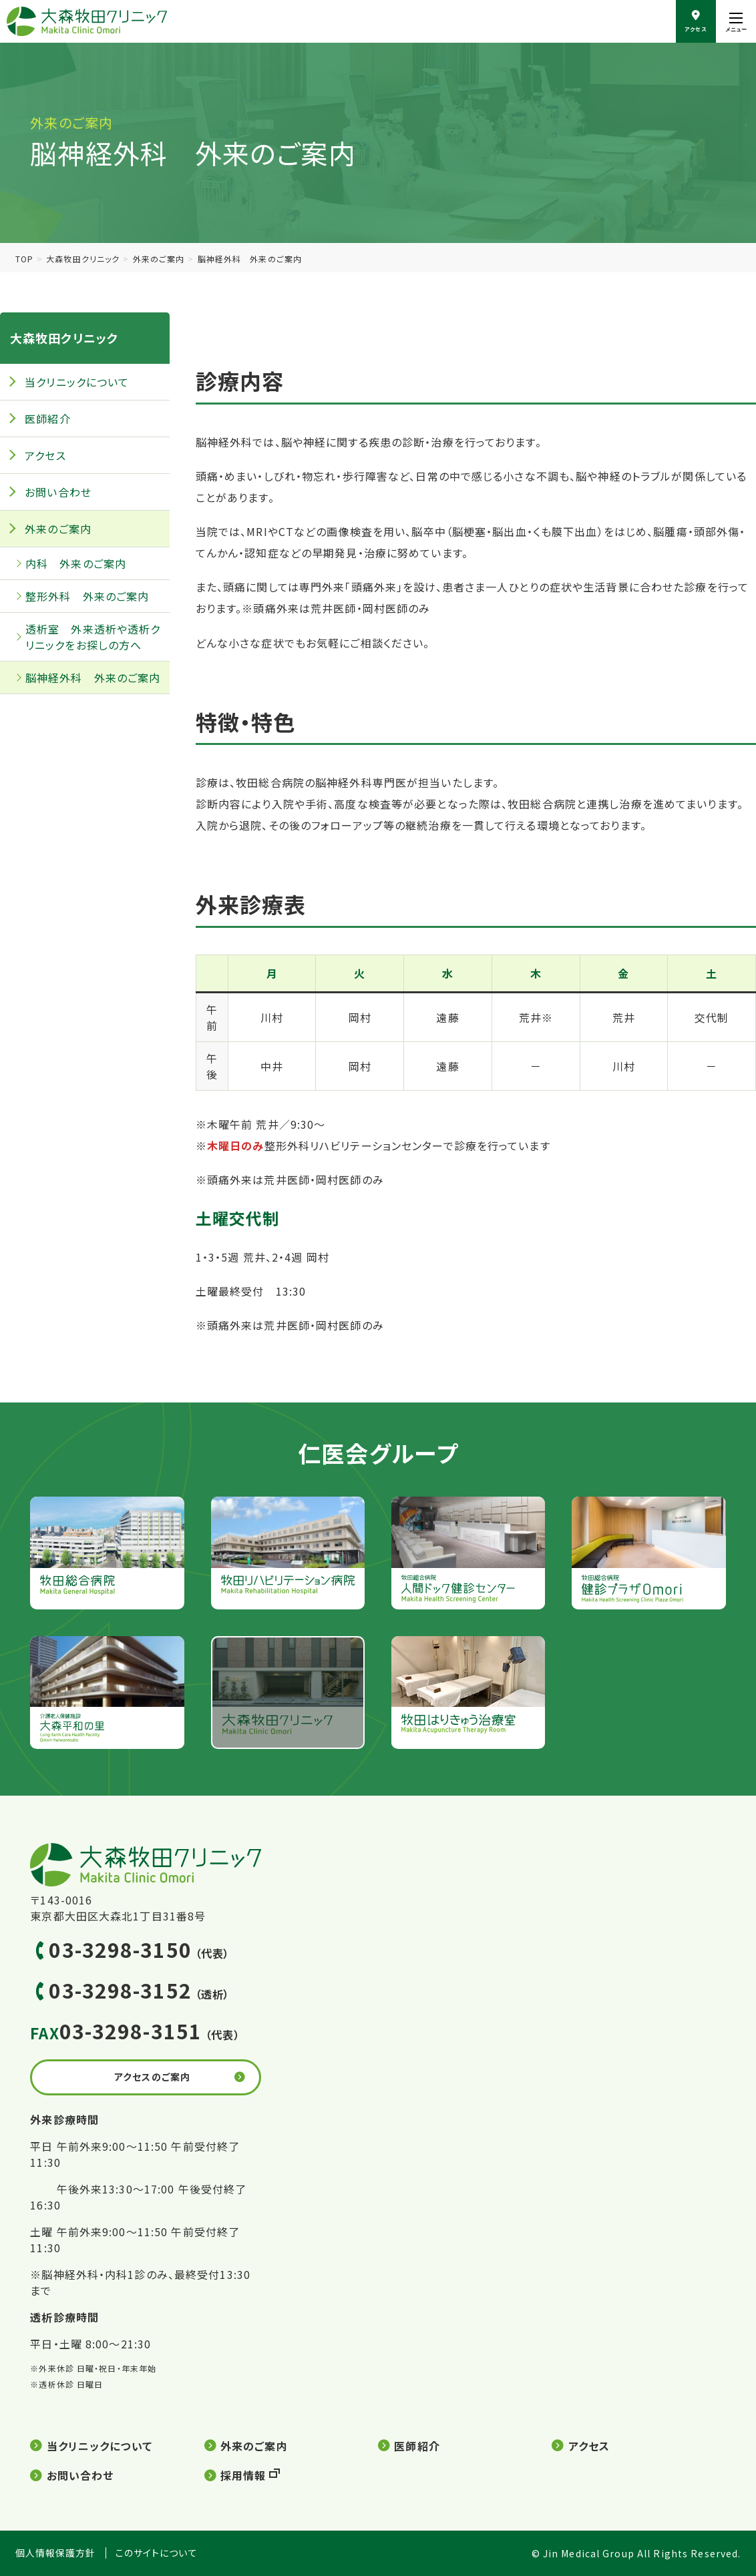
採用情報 (243, 2475)
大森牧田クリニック (83, 258)
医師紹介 (47, 419)
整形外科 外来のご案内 (87, 596)
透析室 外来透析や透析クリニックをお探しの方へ (92, 637)
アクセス (45, 455)
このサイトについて (157, 2553)
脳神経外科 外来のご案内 (92, 678)
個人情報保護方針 (55, 2553)
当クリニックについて (77, 382)
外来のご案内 (159, 258)
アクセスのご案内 (152, 2076)
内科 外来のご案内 (75, 563)
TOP (24, 258)
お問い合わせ (58, 492)
